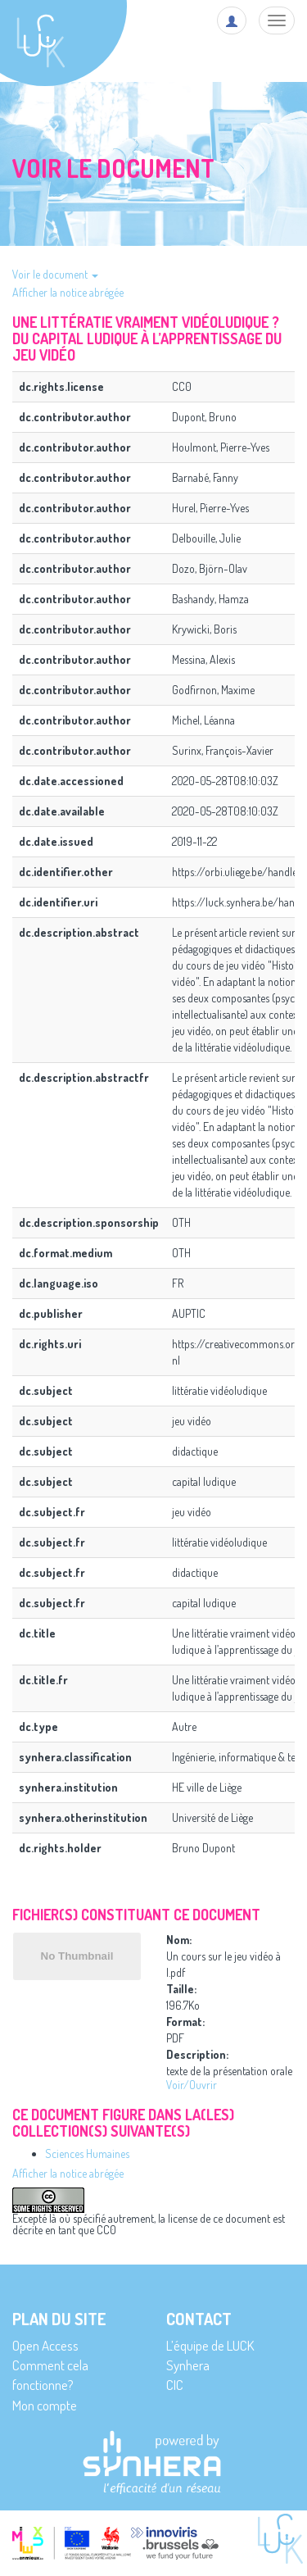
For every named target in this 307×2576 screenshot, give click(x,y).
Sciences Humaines (87, 2153)
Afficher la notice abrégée (68, 292)
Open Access (45, 2345)
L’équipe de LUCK (210, 2345)
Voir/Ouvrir (191, 2085)
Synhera (188, 2365)
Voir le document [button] (55, 274)
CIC (174, 2384)
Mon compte (44, 2405)
